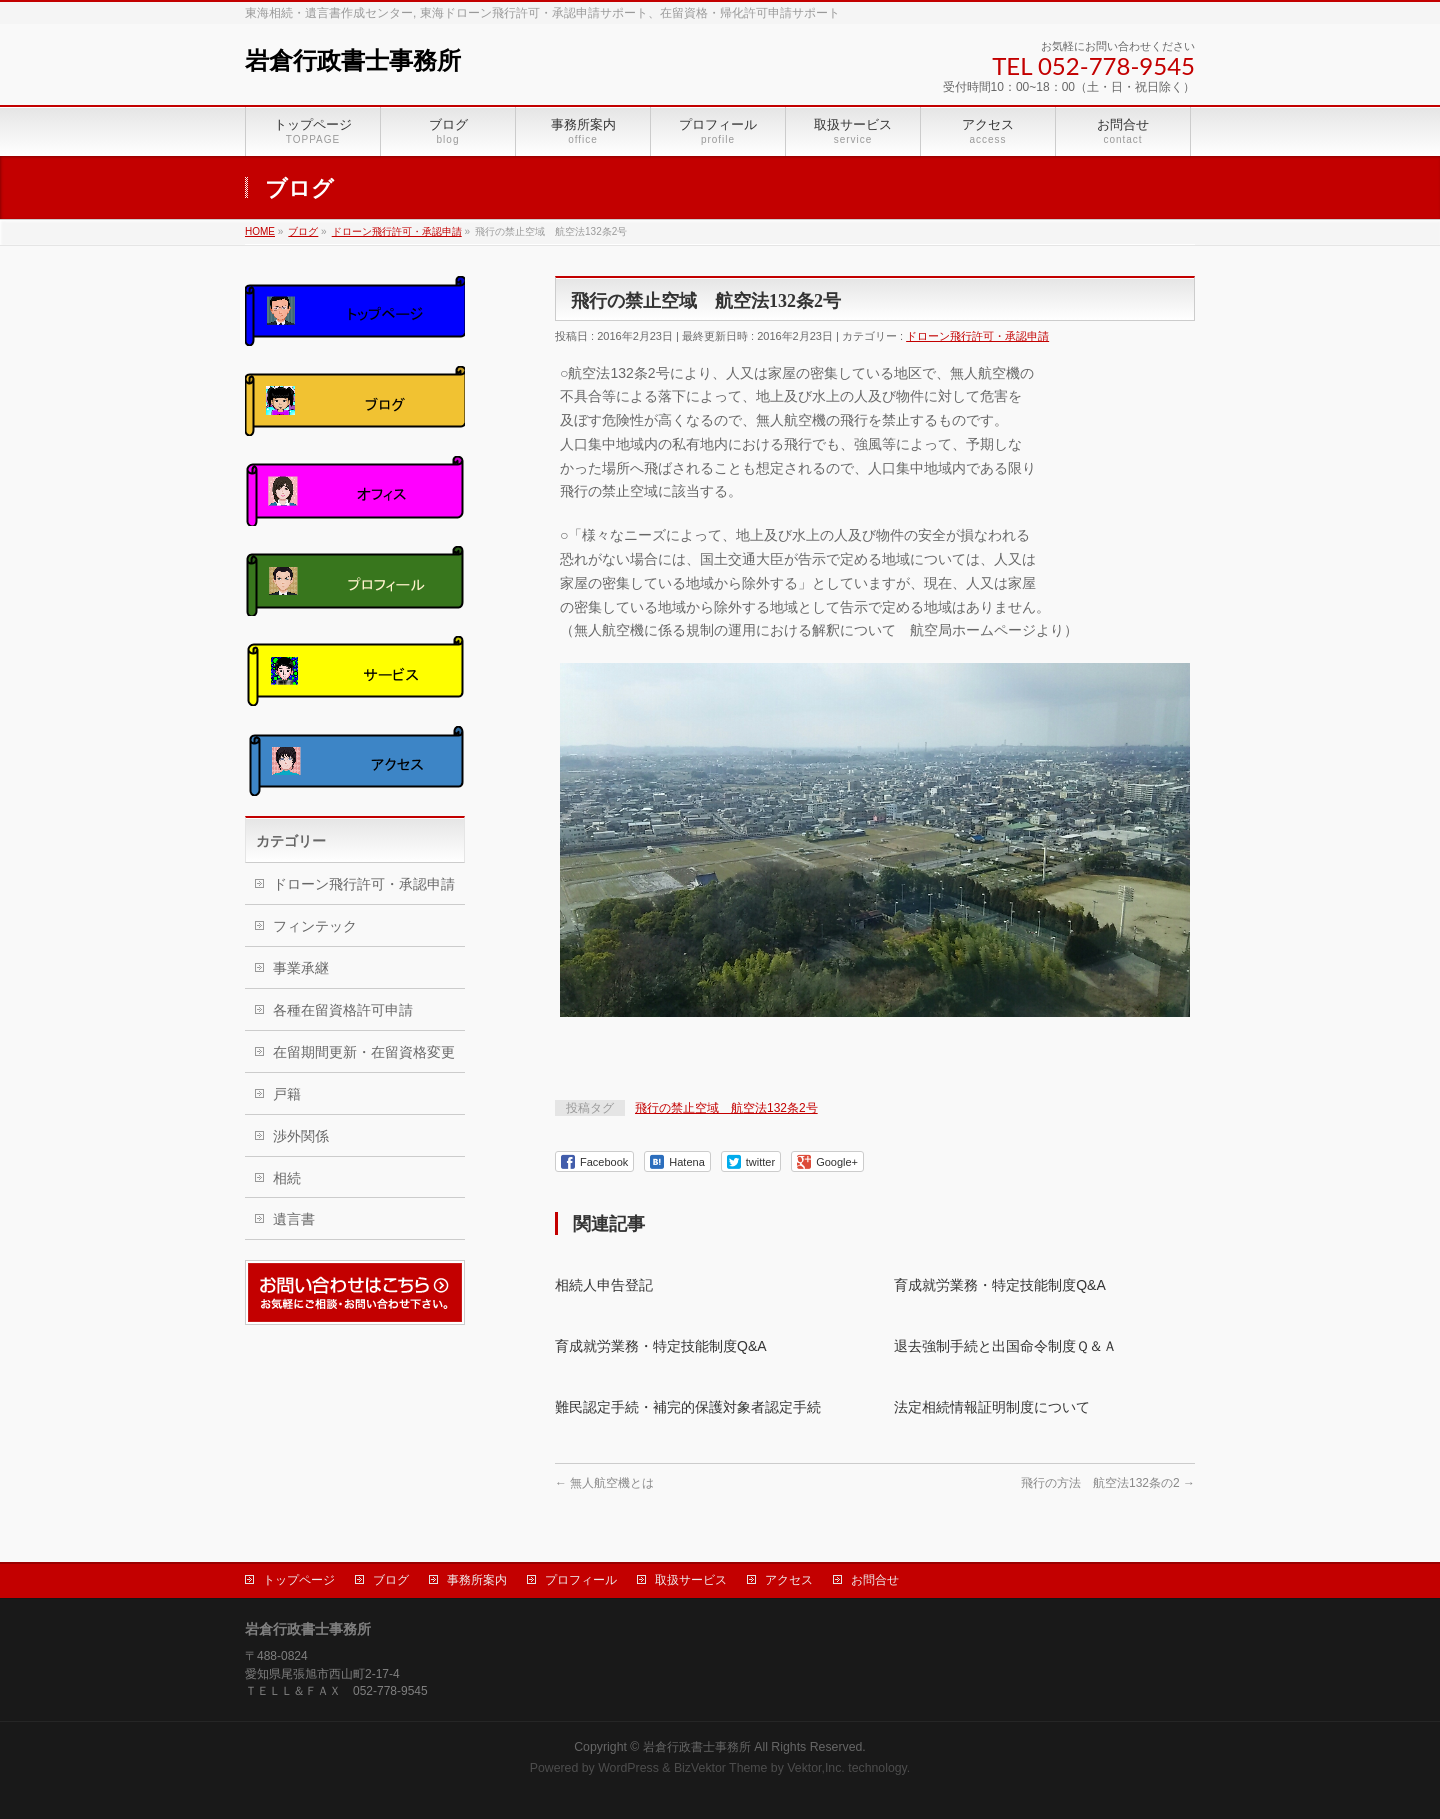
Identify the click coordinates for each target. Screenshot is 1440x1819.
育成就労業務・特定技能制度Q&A (1000, 1285)
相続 (287, 1178)
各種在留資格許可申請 (343, 1010)
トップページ (299, 1580)
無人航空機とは (604, 1483)
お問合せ (875, 1580)
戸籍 (287, 1094)
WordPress (628, 1768)
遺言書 (294, 1219)
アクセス (789, 1580)
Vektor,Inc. (816, 1768)
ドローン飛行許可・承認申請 (977, 336)
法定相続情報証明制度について (992, 1407)
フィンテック (315, 926)
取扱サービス (691, 1580)
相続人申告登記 (604, 1285)
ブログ (391, 1580)
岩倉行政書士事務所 (353, 61)
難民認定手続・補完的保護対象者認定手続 (688, 1407)
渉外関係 (301, 1136)
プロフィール (581, 1580)
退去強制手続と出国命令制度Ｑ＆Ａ (1005, 1346)
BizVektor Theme (721, 1768)
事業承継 (301, 968)
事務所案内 (477, 1580)
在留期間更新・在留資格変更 (364, 1052)
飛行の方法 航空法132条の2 (1108, 1483)
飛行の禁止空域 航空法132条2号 (726, 1108)
